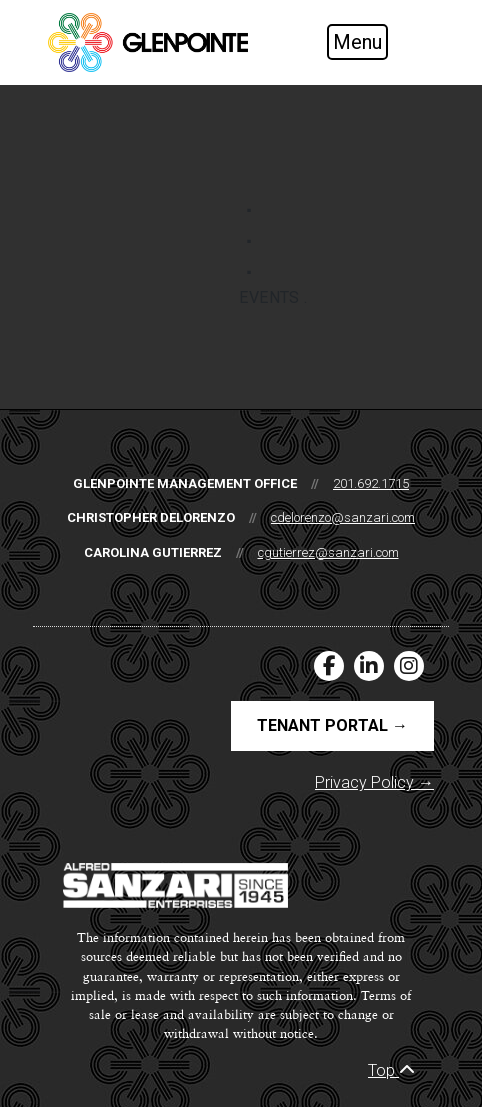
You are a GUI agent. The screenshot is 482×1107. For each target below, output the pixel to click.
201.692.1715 (371, 483)
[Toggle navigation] (374, 42)
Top (391, 1070)
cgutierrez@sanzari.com (328, 552)
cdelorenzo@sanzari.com (343, 517)
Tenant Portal (332, 725)
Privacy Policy (374, 782)
